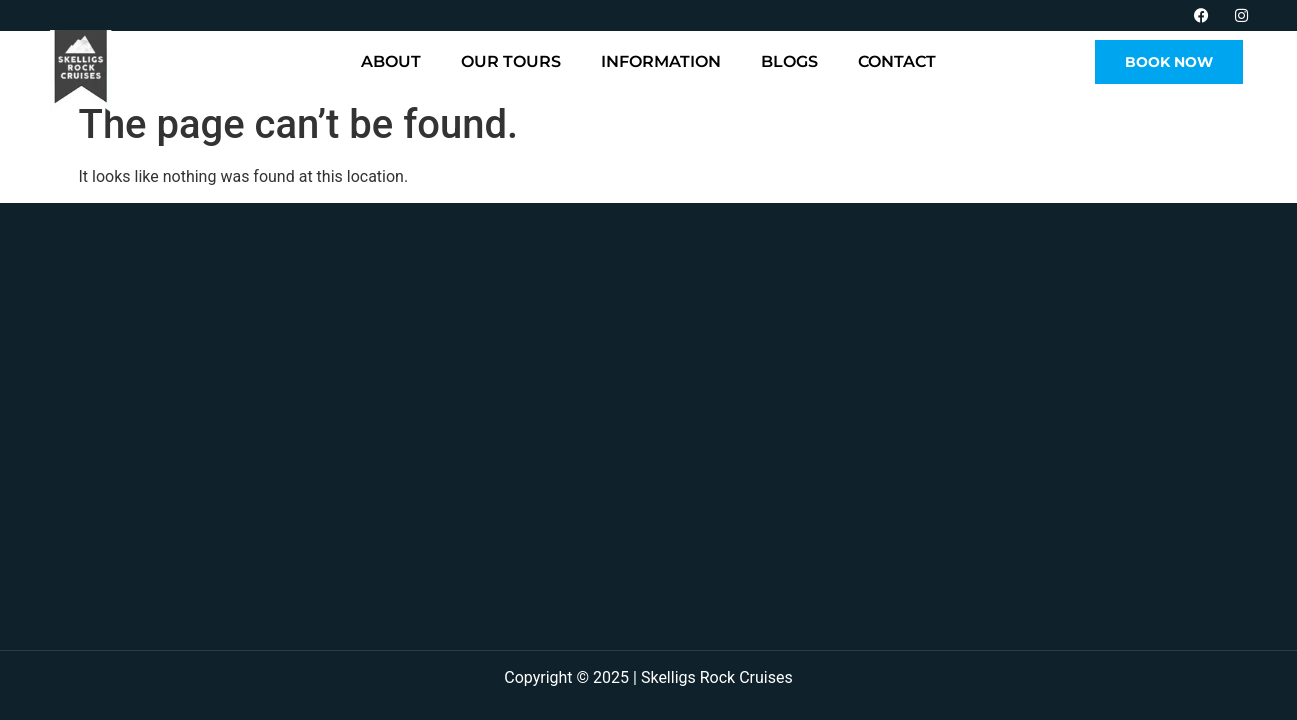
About (391, 61)
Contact (897, 61)
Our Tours (511, 61)
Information (661, 61)
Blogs (789, 61)
